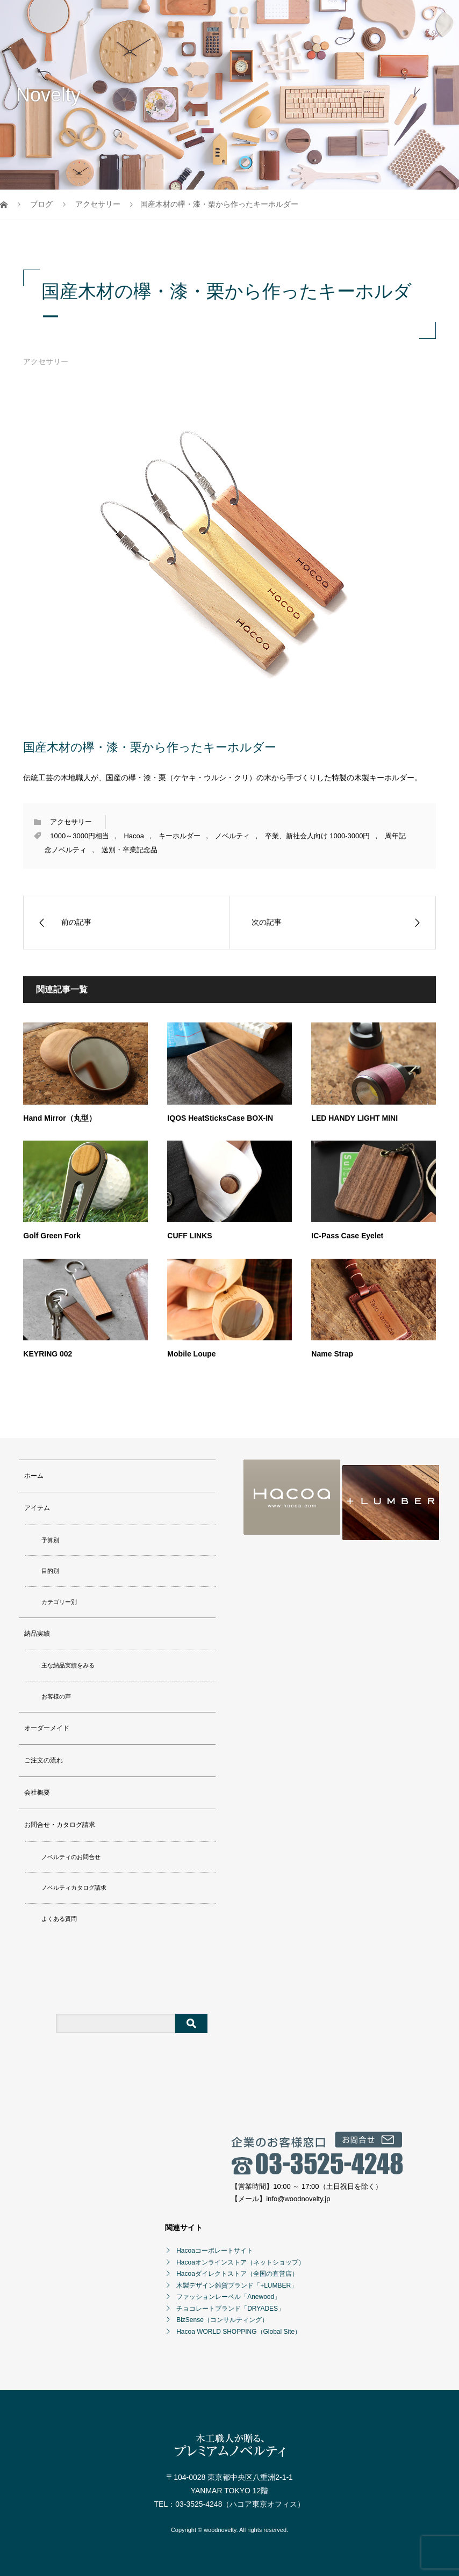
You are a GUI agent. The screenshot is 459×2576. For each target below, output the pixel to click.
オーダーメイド (46, 1728)
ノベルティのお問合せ (71, 1857)
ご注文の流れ (43, 1760)
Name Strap (332, 1353)
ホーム (34, 1475)
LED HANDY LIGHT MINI (354, 1118)
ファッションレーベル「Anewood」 (228, 2297)
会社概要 (37, 1792)
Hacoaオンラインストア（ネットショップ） (240, 2262)
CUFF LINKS (189, 1235)
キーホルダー (179, 836)
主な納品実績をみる (68, 1665)
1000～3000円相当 (79, 836)
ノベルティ (232, 836)
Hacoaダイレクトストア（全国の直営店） (237, 2273)
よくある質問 (59, 1918)
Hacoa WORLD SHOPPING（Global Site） (238, 2331)
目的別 (50, 1571)
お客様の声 (56, 1696)
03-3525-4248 (198, 2504)
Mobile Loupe (191, 1353)
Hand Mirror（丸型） (59, 1118)
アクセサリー (45, 361)
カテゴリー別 (59, 1602)
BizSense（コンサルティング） (222, 2320)
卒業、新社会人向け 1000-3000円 (317, 836)
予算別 (50, 1540)
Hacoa (134, 836)
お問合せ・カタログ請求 (59, 1824)
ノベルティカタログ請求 (73, 1887)
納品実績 (37, 1633)
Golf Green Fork (52, 1235)
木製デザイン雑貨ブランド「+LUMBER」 (236, 2285)
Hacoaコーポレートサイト (214, 2250)
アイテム (37, 1508)
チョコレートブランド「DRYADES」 (230, 2308)
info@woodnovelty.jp (298, 2199)
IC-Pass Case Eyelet (347, 1235)
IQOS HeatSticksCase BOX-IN (220, 1118)
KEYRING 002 (47, 1353)
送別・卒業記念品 (129, 850)
